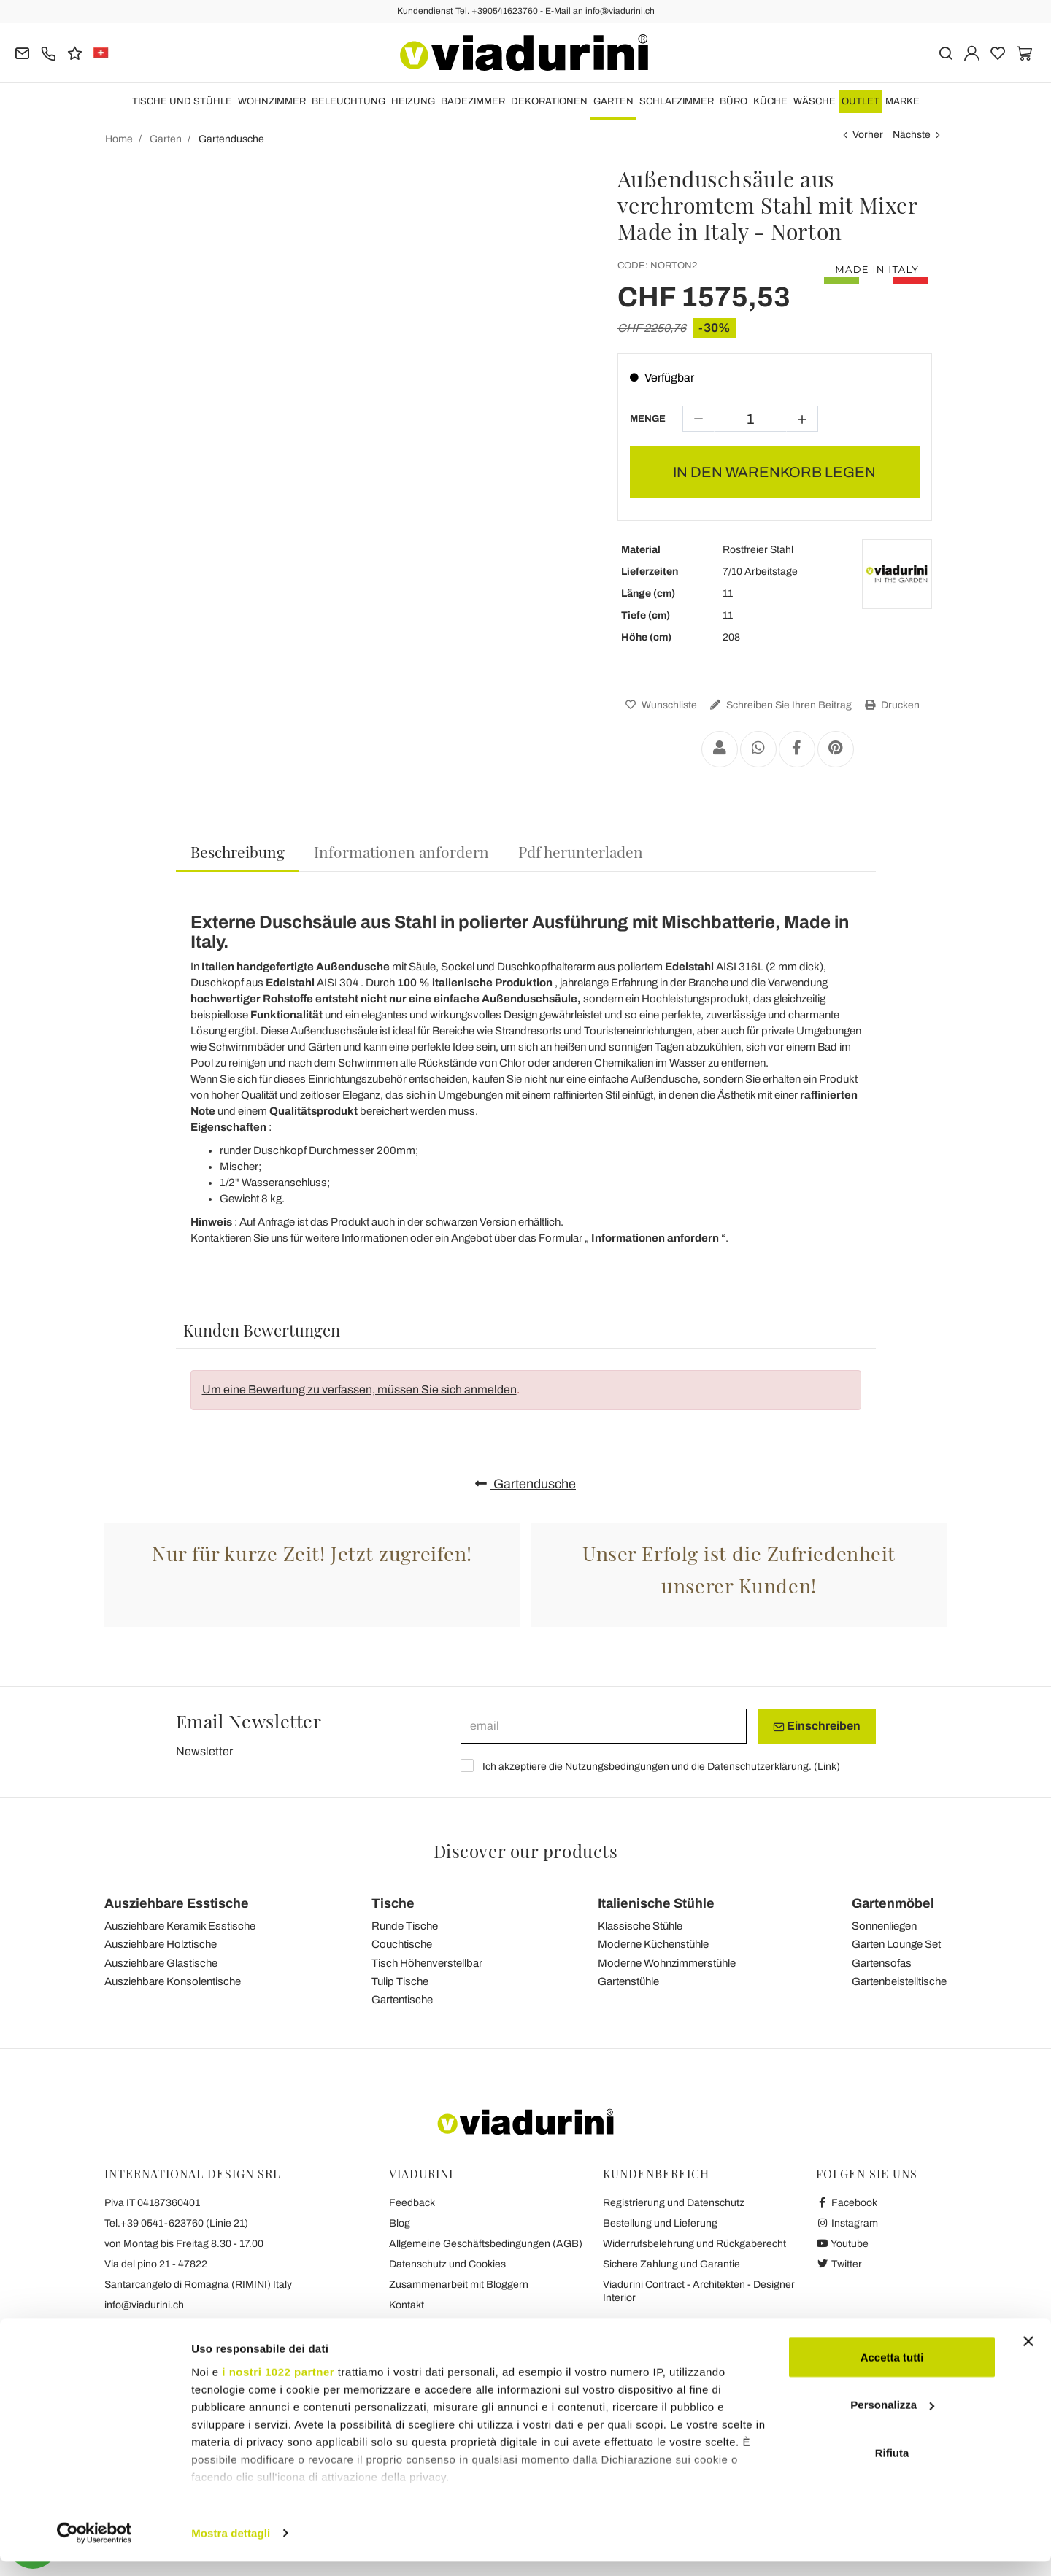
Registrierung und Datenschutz (673, 2202)
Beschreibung (237, 851)
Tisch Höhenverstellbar (426, 1963)
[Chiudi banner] (1028, 2356)
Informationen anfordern (401, 851)
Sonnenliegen (884, 1926)
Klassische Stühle (640, 1926)
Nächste (912, 134)
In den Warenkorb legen (774, 472)
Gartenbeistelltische (899, 1981)
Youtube (842, 2243)
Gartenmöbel (893, 1903)
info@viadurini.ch (144, 2305)
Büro (733, 101)
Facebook (846, 2202)
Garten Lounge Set (896, 1944)
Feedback (412, 2202)
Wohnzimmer (272, 101)
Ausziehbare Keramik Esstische (179, 1926)
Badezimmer (473, 101)
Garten (613, 101)
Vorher (867, 134)
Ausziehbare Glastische (160, 1963)
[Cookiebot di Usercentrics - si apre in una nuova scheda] (94, 2547)
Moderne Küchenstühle (653, 1944)
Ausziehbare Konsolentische (172, 1981)
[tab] (237, 852)
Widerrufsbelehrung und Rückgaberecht (694, 2243)
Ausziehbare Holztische (160, 1944)
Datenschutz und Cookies (447, 2264)
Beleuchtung (348, 101)
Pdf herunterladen (580, 851)
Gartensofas (882, 1963)
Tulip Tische (399, 1981)
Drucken (890, 705)
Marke (902, 101)
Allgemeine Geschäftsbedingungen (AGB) (485, 2243)
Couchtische (401, 1944)
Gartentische (402, 2000)
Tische (393, 1903)
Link (826, 1766)
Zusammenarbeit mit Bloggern (458, 2284)
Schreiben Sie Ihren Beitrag (779, 705)
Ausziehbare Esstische (176, 1903)
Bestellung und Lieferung (660, 2223)
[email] (604, 1726)
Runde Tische (404, 1926)
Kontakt (406, 2305)
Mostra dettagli (230, 2547)
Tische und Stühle (182, 101)
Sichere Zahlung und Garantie (671, 2264)
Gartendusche (525, 1484)
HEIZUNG (413, 101)
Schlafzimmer (676, 101)
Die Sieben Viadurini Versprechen (465, 2325)
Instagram (847, 2223)
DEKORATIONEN (549, 101)
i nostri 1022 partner (278, 2386)
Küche (770, 101)
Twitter (839, 2264)
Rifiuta (892, 2467)
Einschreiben (817, 1726)
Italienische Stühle (656, 1903)
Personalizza (892, 2419)
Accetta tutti (892, 2371)
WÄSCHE (814, 101)
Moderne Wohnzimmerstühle (667, 1963)
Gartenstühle (628, 1981)
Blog (399, 2223)
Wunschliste (659, 705)
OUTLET (860, 101)
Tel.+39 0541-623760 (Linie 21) (176, 2223)
